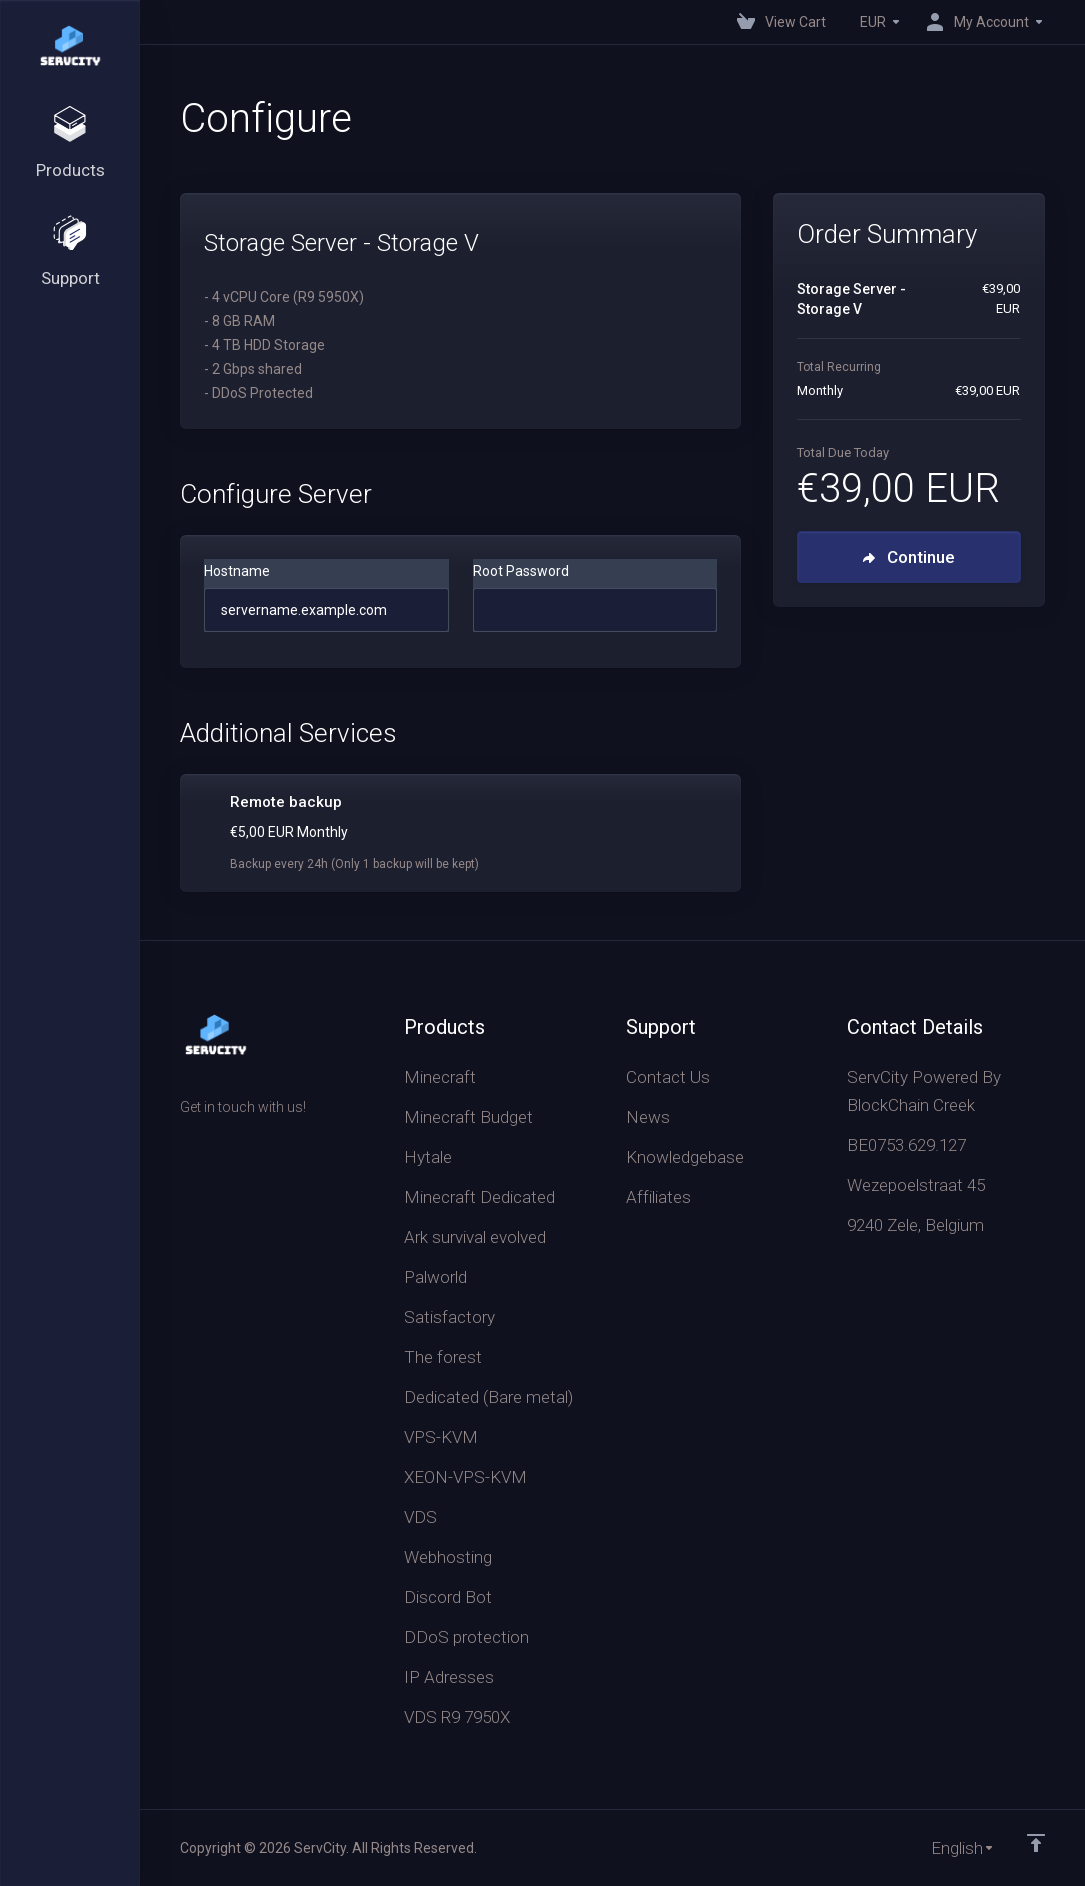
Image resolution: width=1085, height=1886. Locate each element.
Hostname (237, 571)
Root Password (521, 571)
